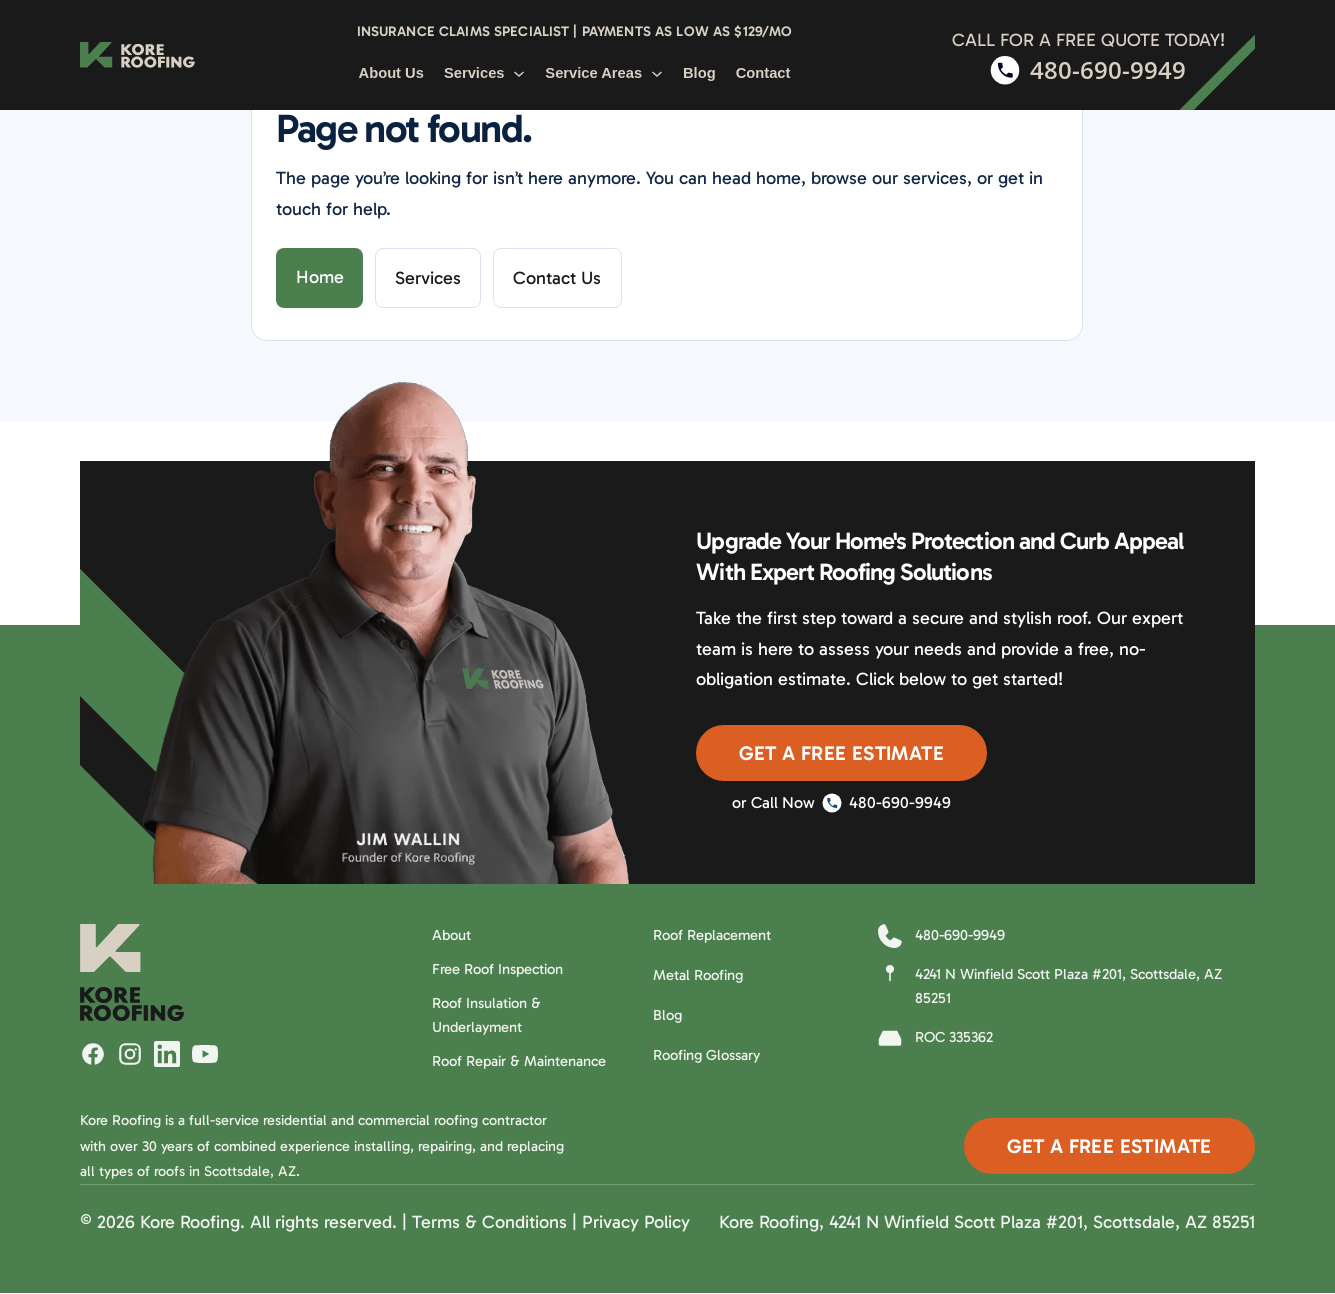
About (451, 935)
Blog (699, 73)
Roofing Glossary (706, 1055)
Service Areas (604, 73)
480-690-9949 (886, 803)
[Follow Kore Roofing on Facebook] (93, 1054)
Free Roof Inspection (497, 969)
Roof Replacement (712, 935)
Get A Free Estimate (841, 753)
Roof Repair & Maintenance (519, 1061)
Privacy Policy (636, 1222)
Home (320, 277)
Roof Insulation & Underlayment (486, 1015)
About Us (391, 73)
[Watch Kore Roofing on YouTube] (205, 1054)
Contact (763, 73)
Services (484, 73)
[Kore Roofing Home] (137, 55)
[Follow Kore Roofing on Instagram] (130, 1054)
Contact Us (557, 278)
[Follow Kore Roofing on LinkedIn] (167, 1054)
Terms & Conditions (489, 1222)
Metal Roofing (698, 975)
